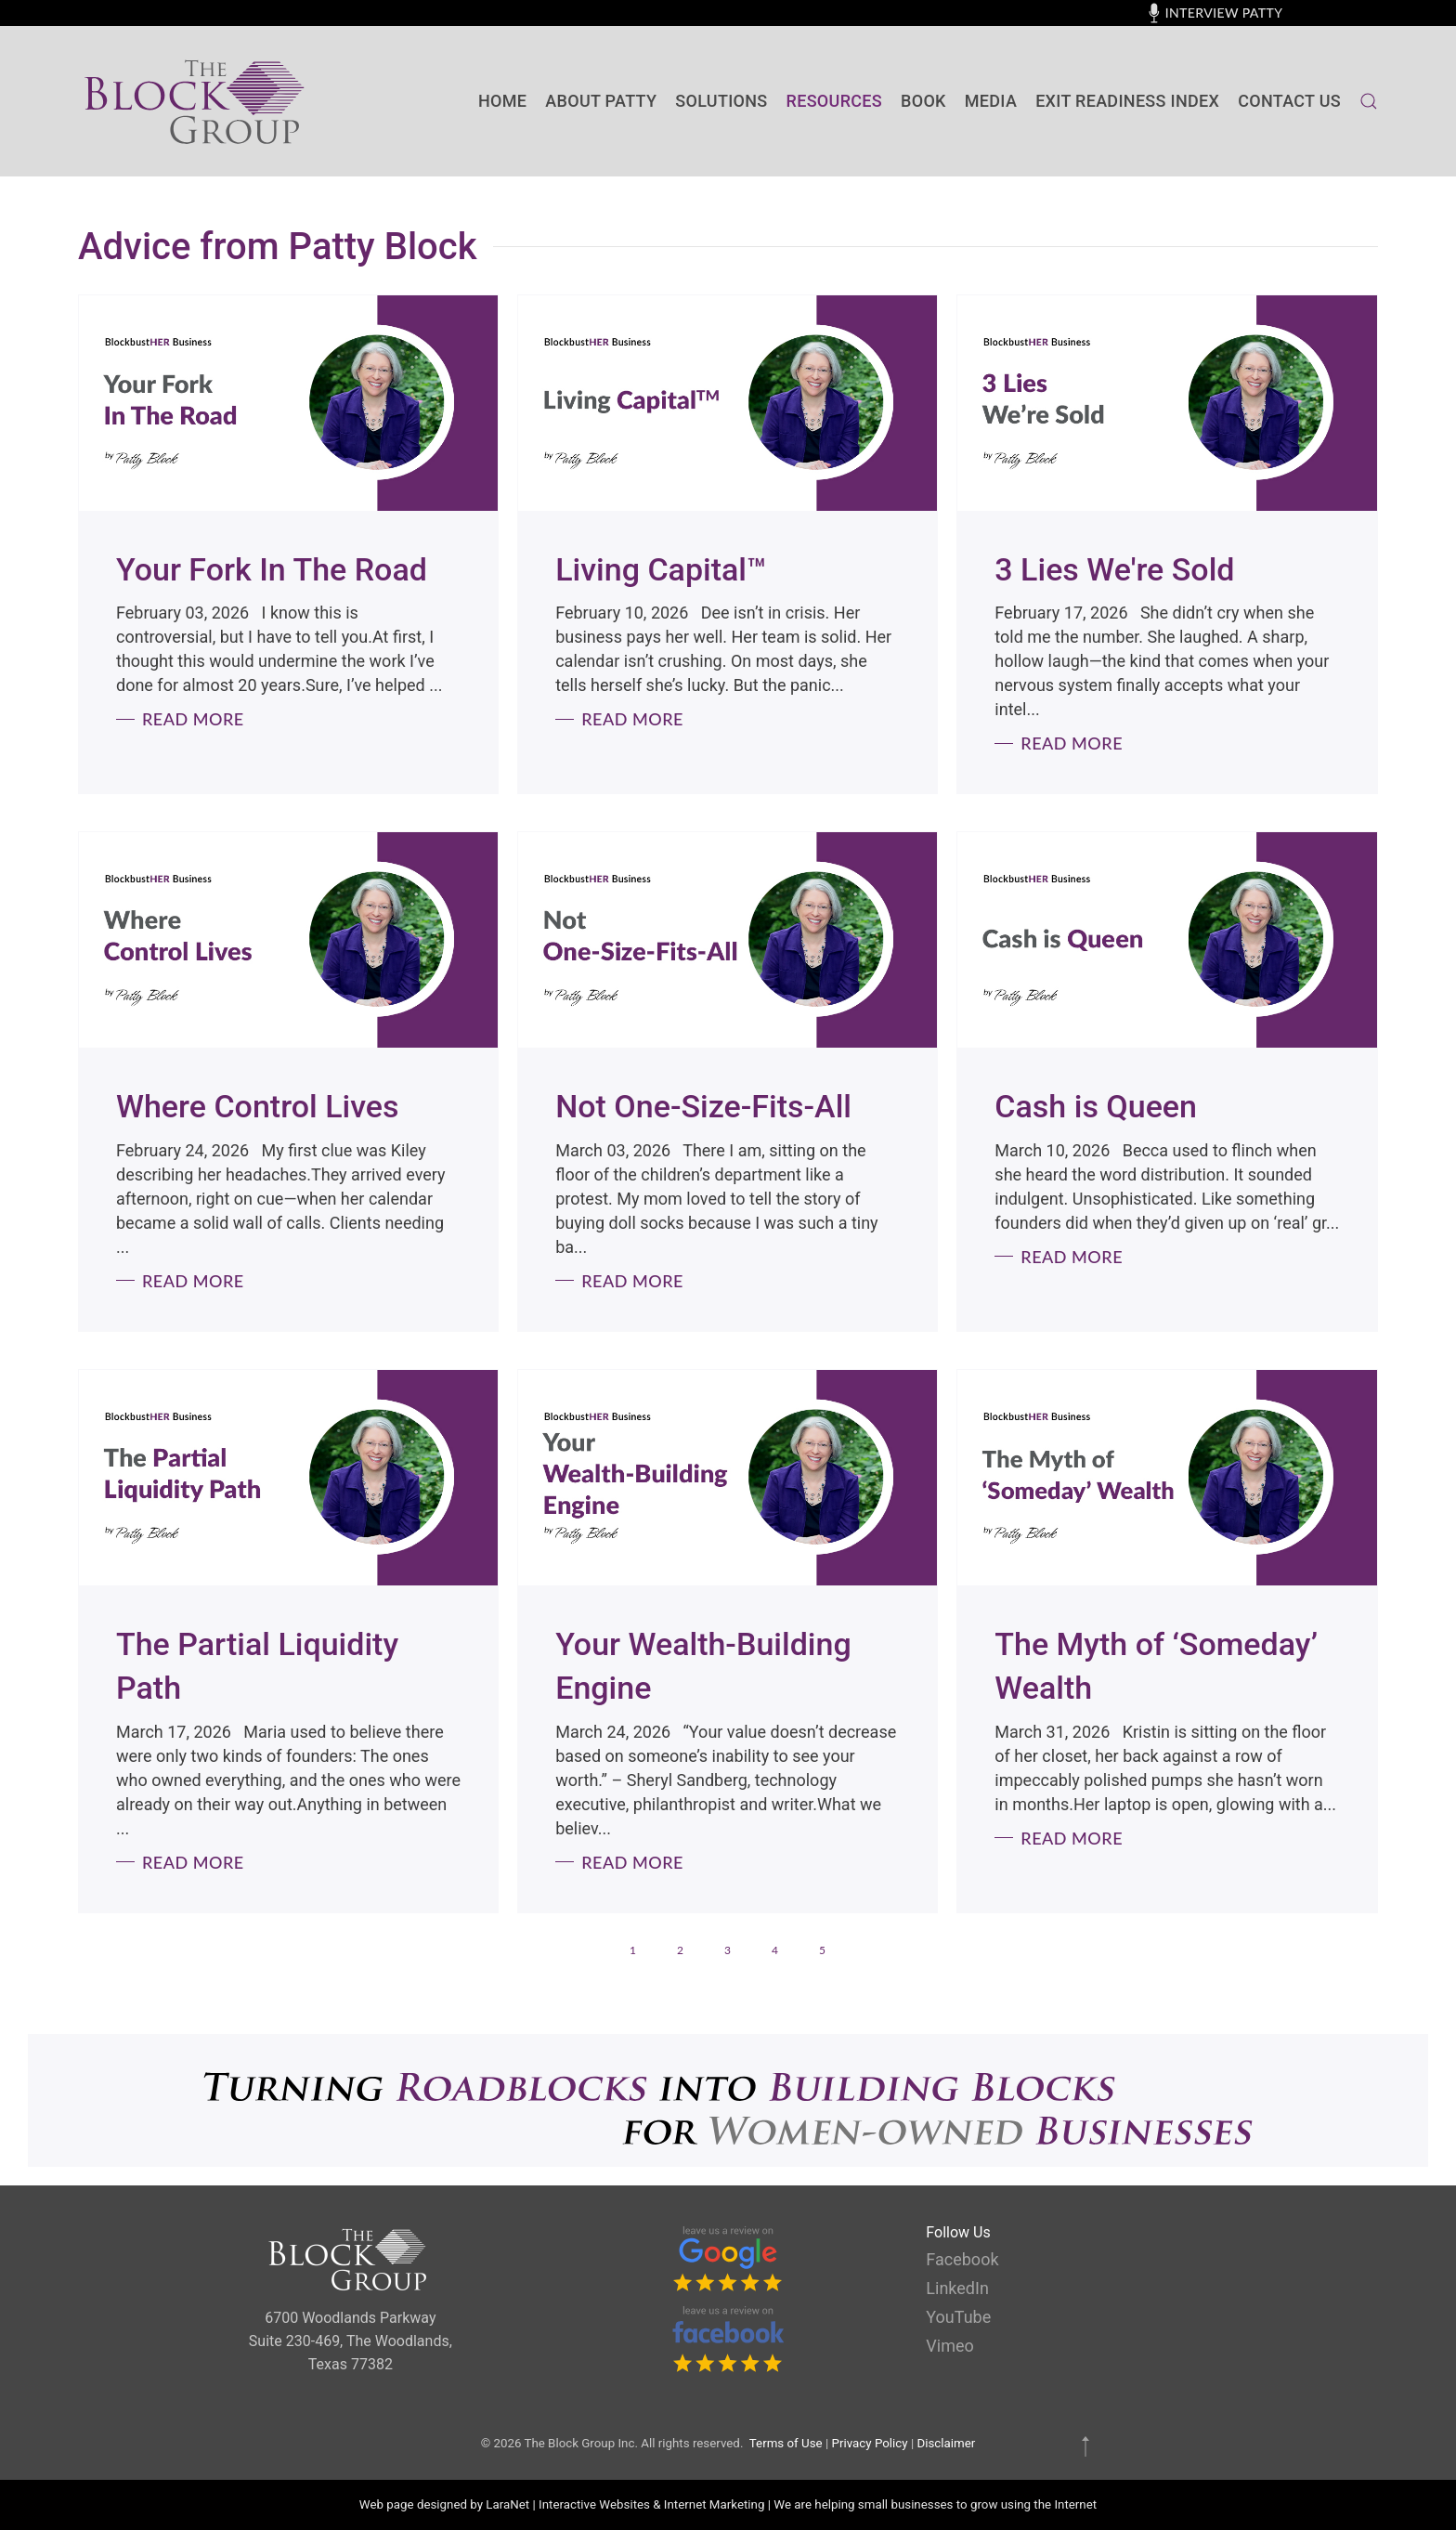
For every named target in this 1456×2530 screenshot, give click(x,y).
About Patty (600, 101)
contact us (1289, 101)
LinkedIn (957, 2288)
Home (502, 101)
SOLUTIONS (721, 101)
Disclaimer (945, 2443)
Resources (834, 101)
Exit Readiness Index (1127, 101)
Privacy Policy (870, 2443)
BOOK (923, 101)
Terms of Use (786, 2443)
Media (991, 101)
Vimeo (949, 2345)
